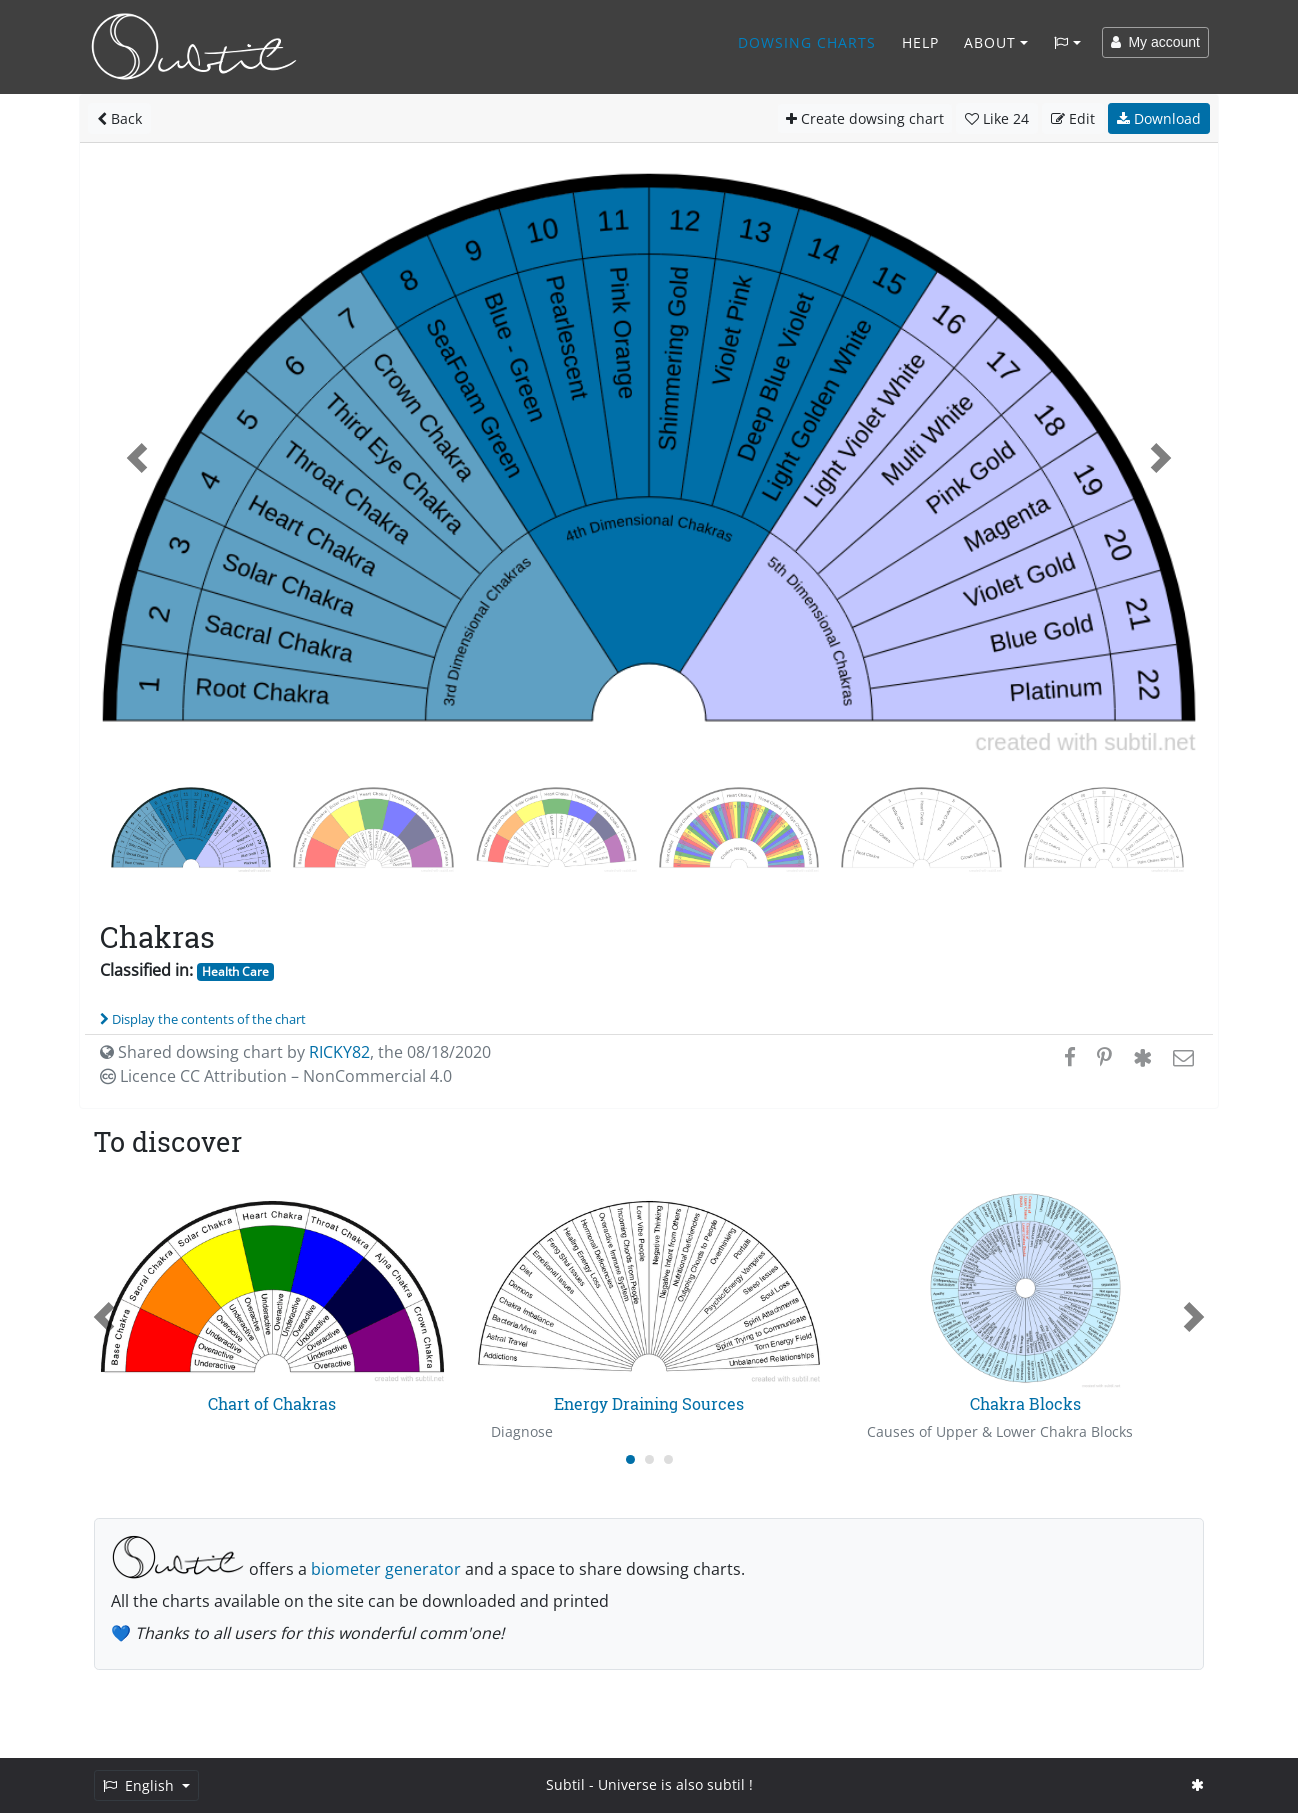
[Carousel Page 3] (668, 1459)
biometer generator (386, 1569)
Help (920, 42)
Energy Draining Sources (649, 1403)
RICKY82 (339, 1052)
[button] (137, 458)
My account (1155, 42)
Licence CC (276, 1076)
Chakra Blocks (1025, 1403)
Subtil (565, 1784)
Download (1159, 118)
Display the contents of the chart (203, 1019)
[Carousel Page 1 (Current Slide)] (630, 1459)
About (990, 42)
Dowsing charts (807, 42)
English (140, 1785)
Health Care (235, 971)
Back (119, 118)
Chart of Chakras (272, 1403)
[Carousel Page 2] (649, 1459)
